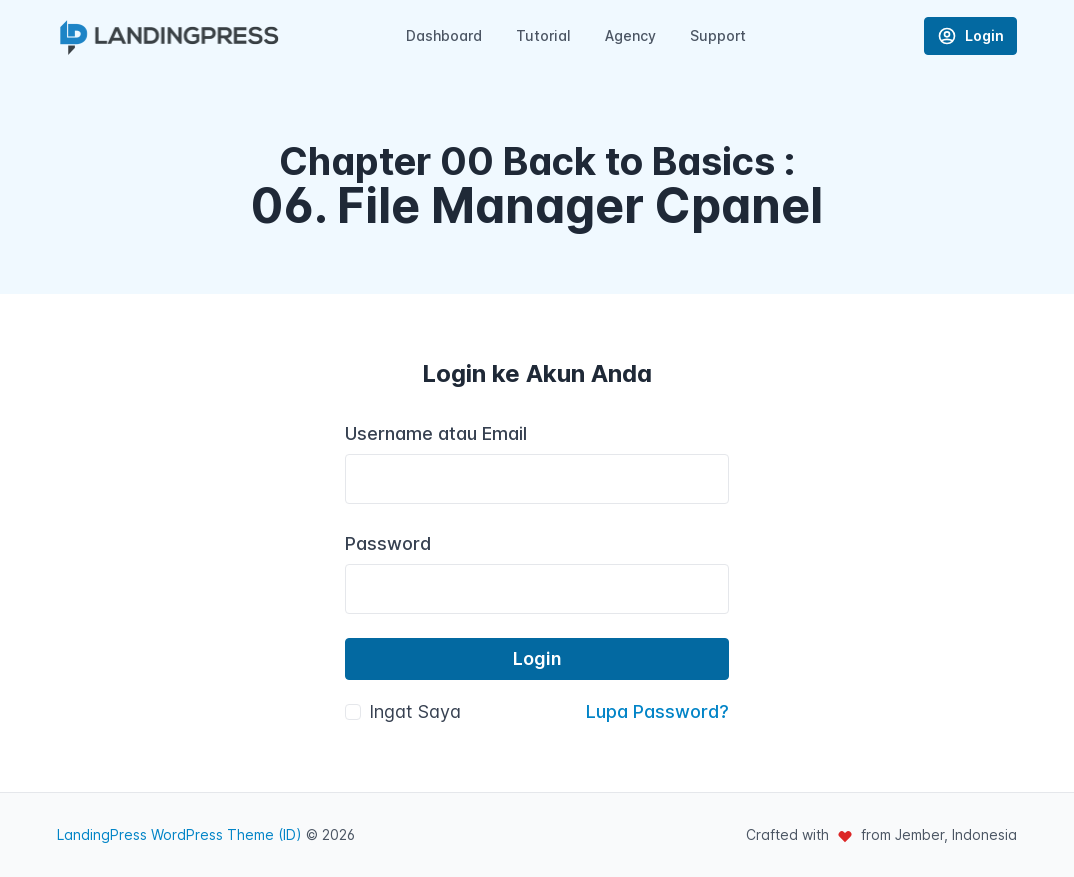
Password (388, 543)
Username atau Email (436, 433)
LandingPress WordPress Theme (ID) (179, 834)
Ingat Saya (415, 711)
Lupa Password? (657, 711)
